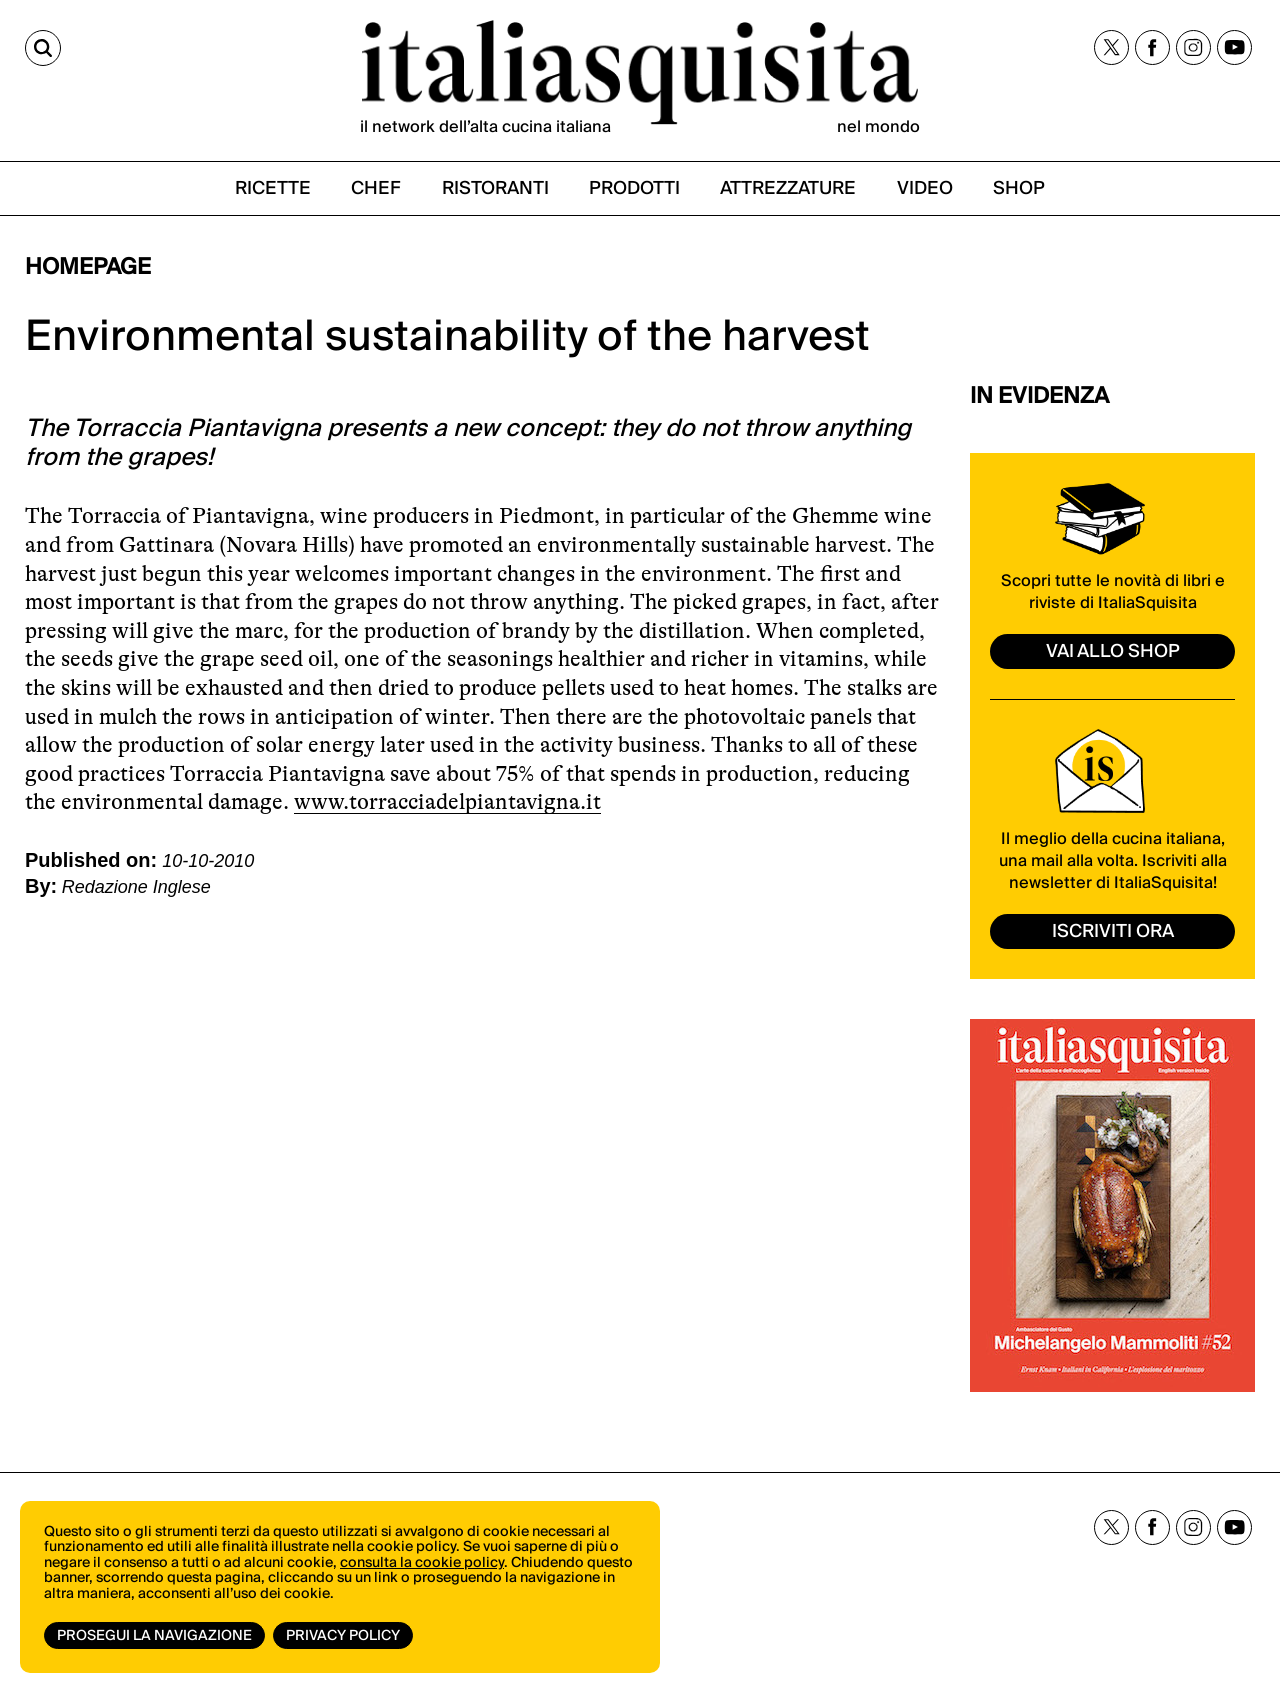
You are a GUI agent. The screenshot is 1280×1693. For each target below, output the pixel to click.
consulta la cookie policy (422, 1563)
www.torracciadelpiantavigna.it (447, 801)
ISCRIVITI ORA (1113, 931)
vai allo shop (1113, 651)
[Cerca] (43, 48)
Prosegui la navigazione (154, 1636)
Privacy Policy (343, 1636)
